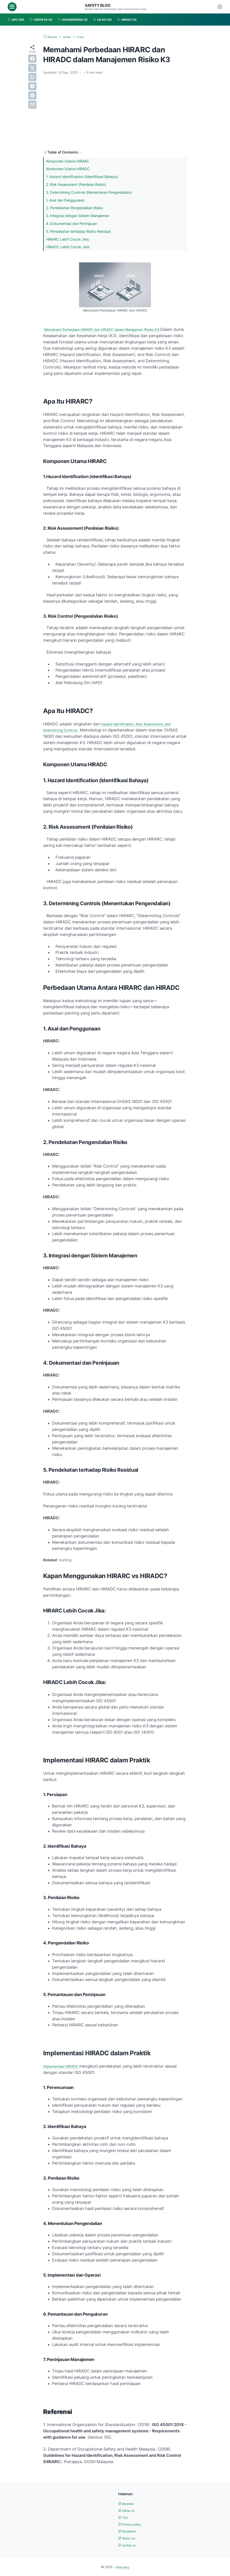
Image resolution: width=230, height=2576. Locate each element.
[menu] (12, 6)
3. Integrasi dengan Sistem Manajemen (77, 215)
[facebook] (32, 59)
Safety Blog (100, 5)
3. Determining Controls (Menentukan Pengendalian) (89, 192)
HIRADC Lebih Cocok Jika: (68, 247)
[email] (32, 105)
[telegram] (32, 86)
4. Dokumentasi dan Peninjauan (71, 223)
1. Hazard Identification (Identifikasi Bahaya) (82, 176)
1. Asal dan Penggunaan (65, 200)
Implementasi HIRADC (64, 2066)
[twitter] (32, 68)
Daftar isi (128, 2510)
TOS (124, 2517)
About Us (128, 2538)
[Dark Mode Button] (219, 6)
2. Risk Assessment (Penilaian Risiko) (76, 184)
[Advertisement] (115, 112)
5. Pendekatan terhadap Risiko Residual (78, 231)
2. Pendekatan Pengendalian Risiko (74, 208)
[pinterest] (32, 95)
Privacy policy (132, 2524)
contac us (128, 2545)
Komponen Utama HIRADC (68, 169)
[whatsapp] (32, 77)
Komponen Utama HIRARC (67, 161)
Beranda (127, 2503)
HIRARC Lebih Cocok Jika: (67, 239)
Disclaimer (129, 2531)
